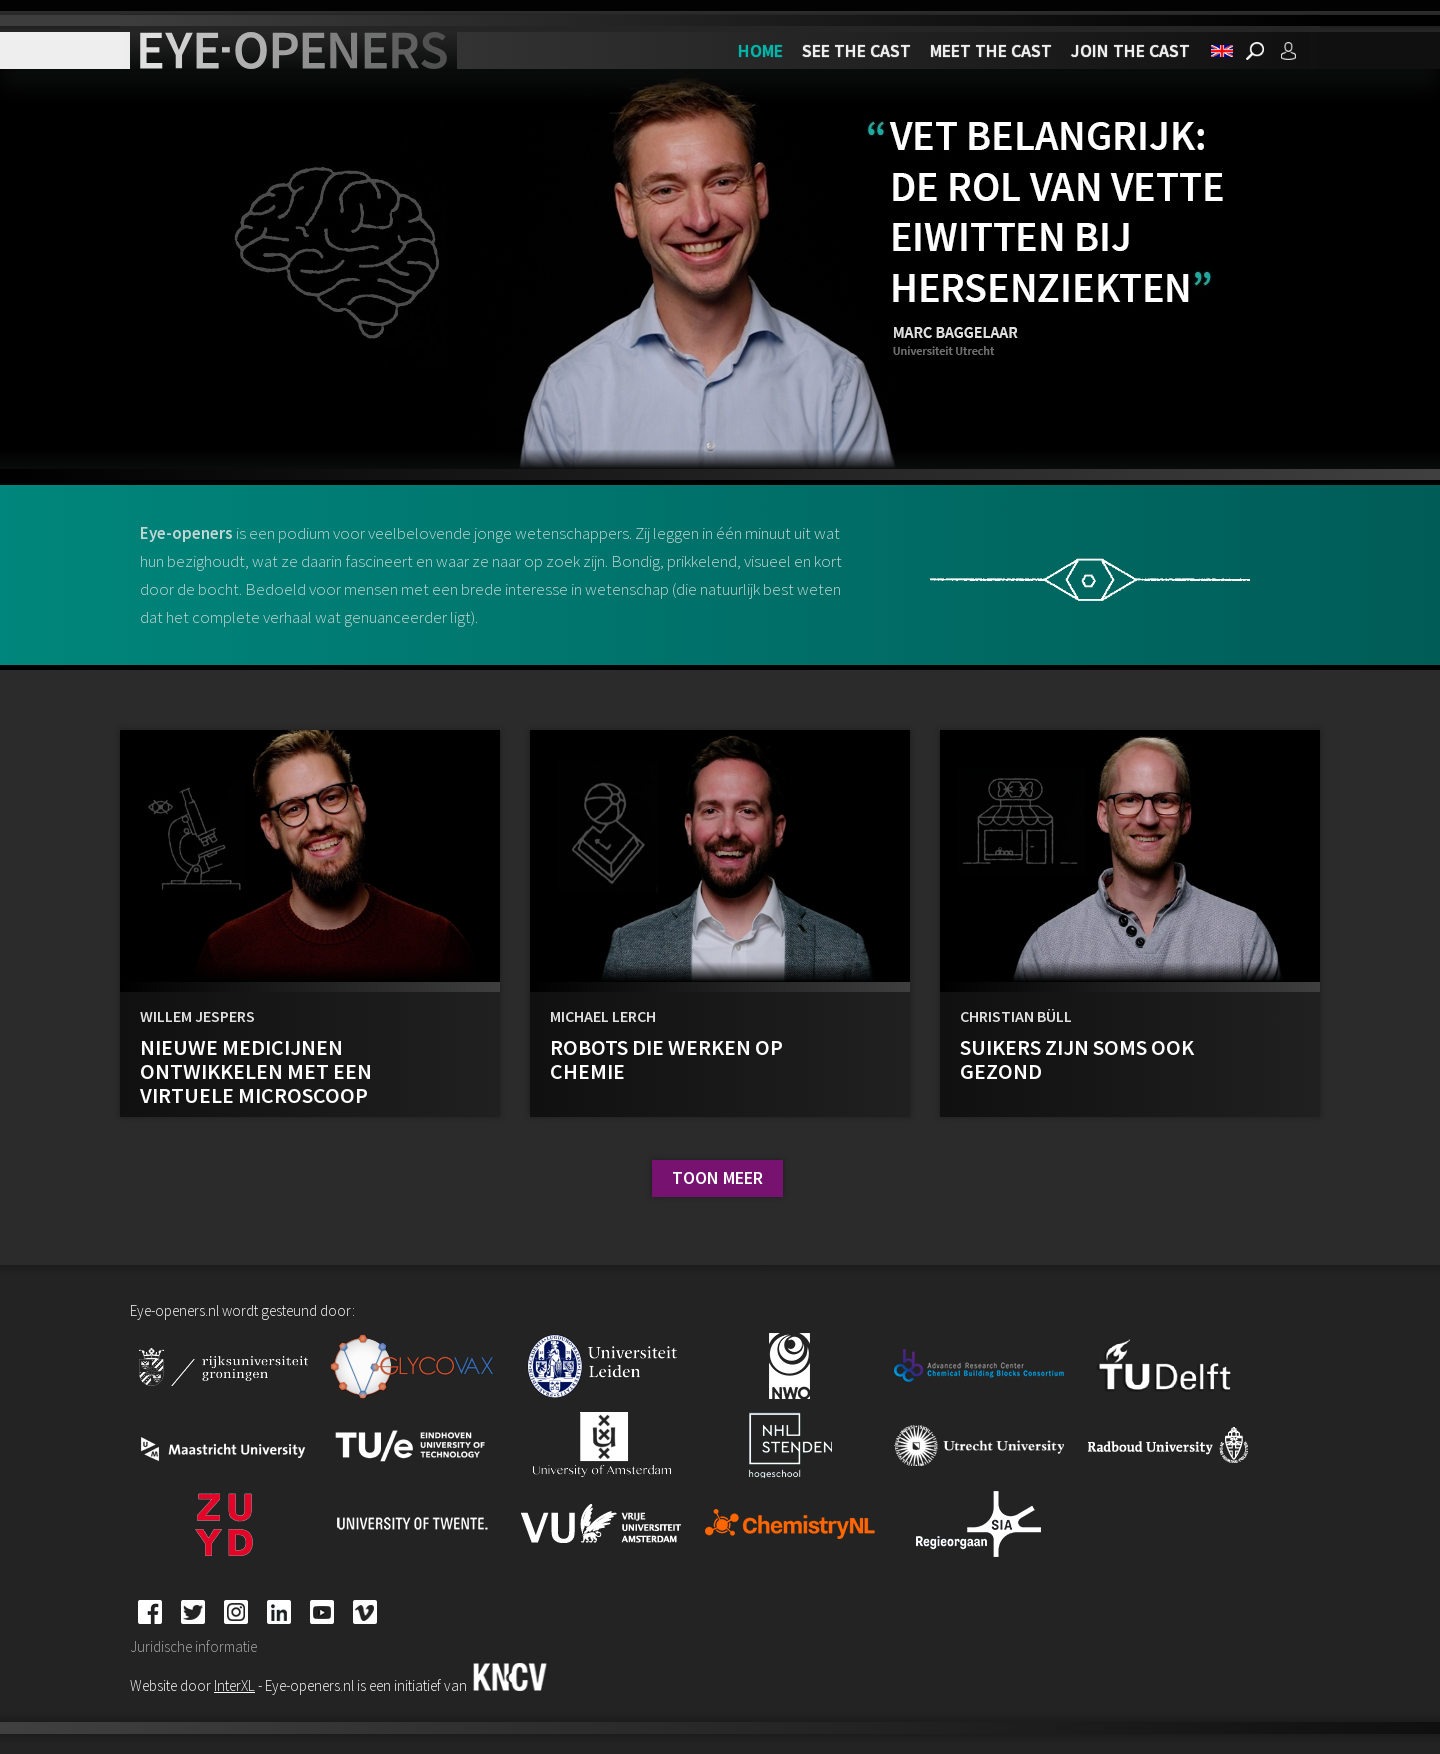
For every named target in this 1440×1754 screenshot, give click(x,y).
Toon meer (717, 1177)
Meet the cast (991, 50)
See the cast (856, 50)
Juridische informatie (193, 1646)
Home (760, 50)
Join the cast (1130, 50)
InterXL (234, 1685)
